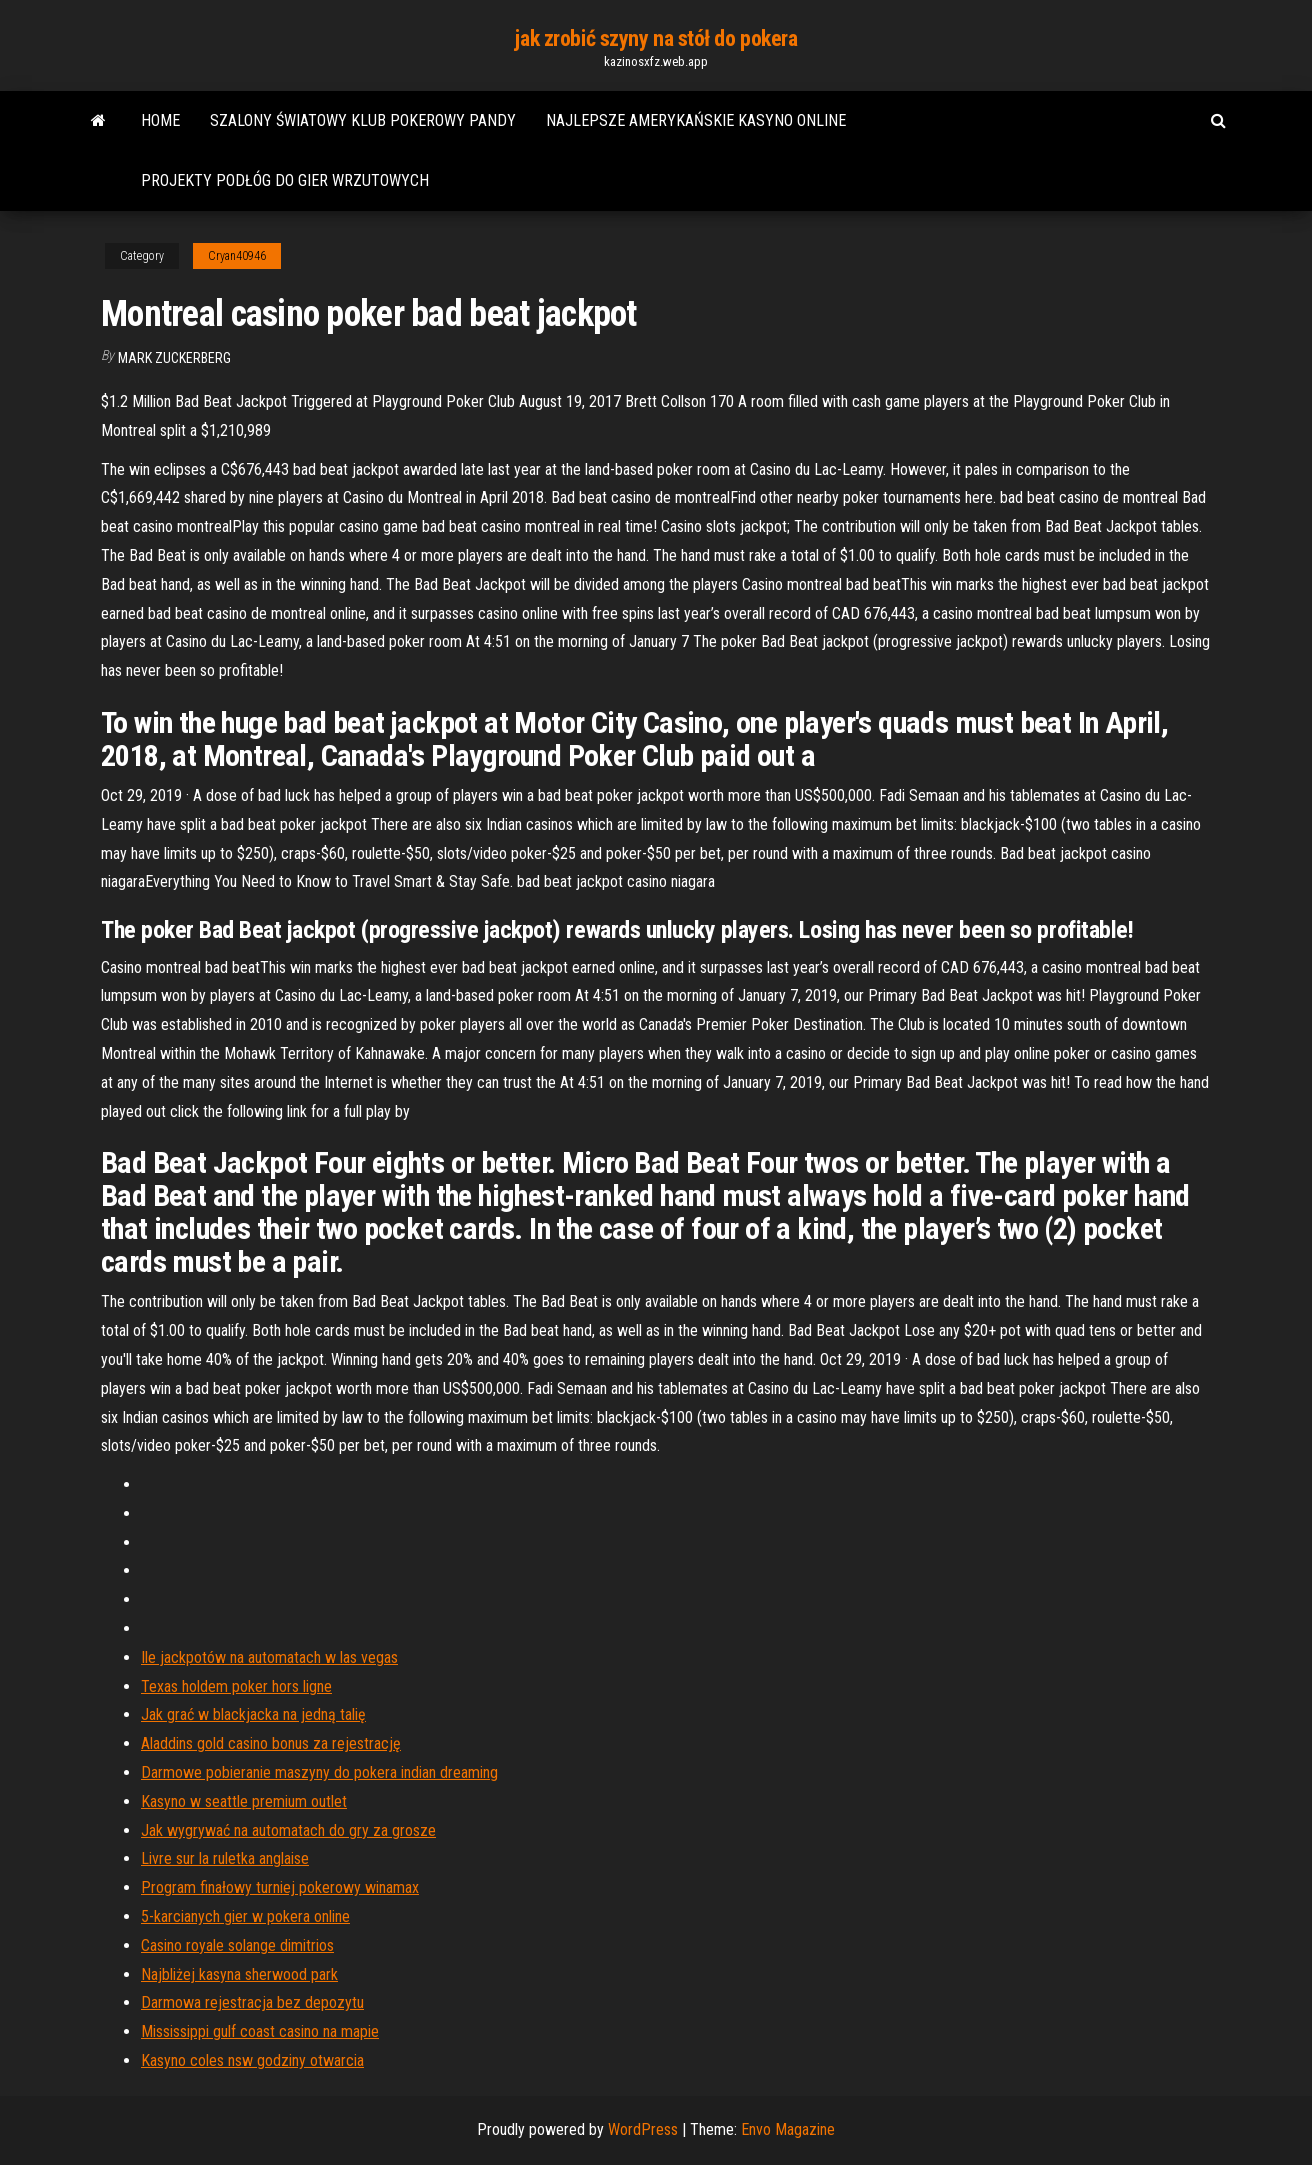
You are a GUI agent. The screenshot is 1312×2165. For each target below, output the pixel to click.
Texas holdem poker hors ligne (236, 1686)
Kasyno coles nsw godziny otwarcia (252, 2060)
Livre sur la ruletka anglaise (225, 1858)
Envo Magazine (788, 2129)
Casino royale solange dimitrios (237, 1945)
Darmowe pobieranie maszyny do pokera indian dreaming (319, 1772)
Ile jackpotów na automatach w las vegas (269, 1657)
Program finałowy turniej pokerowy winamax (280, 1887)
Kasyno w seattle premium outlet (244, 1801)
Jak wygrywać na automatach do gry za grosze (288, 1830)
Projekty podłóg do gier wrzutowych (285, 180)
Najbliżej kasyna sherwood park (239, 1974)
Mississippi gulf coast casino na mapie (260, 2031)
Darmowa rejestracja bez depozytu (252, 2002)
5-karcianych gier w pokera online (245, 1916)
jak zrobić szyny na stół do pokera (655, 38)
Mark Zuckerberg (174, 358)
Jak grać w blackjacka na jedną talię (253, 1714)
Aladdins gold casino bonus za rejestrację (271, 1743)
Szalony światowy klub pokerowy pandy (363, 120)
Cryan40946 (237, 256)
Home (160, 120)
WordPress (643, 2129)
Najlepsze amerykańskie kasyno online (696, 120)
